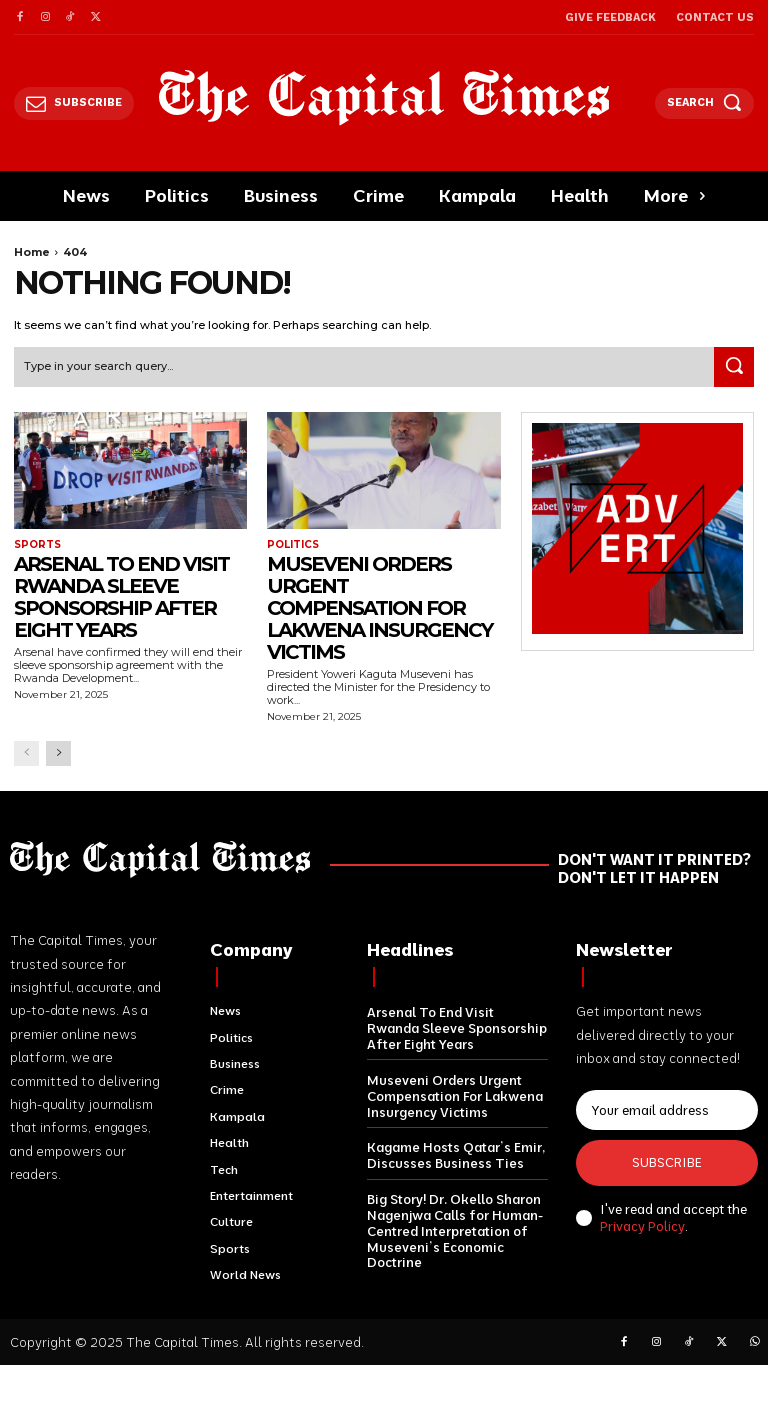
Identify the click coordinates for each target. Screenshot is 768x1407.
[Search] (734, 367)
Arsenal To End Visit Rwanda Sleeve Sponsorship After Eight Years (121, 597)
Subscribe (667, 1162)
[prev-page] (26, 753)
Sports (37, 545)
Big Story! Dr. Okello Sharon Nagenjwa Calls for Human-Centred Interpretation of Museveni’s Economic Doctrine (454, 1228)
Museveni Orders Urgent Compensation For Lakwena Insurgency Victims (379, 608)
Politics (293, 545)
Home (32, 252)
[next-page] (58, 753)
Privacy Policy (642, 1226)
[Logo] (384, 97)
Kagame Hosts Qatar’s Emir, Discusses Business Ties (455, 1154)
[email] (667, 1110)
